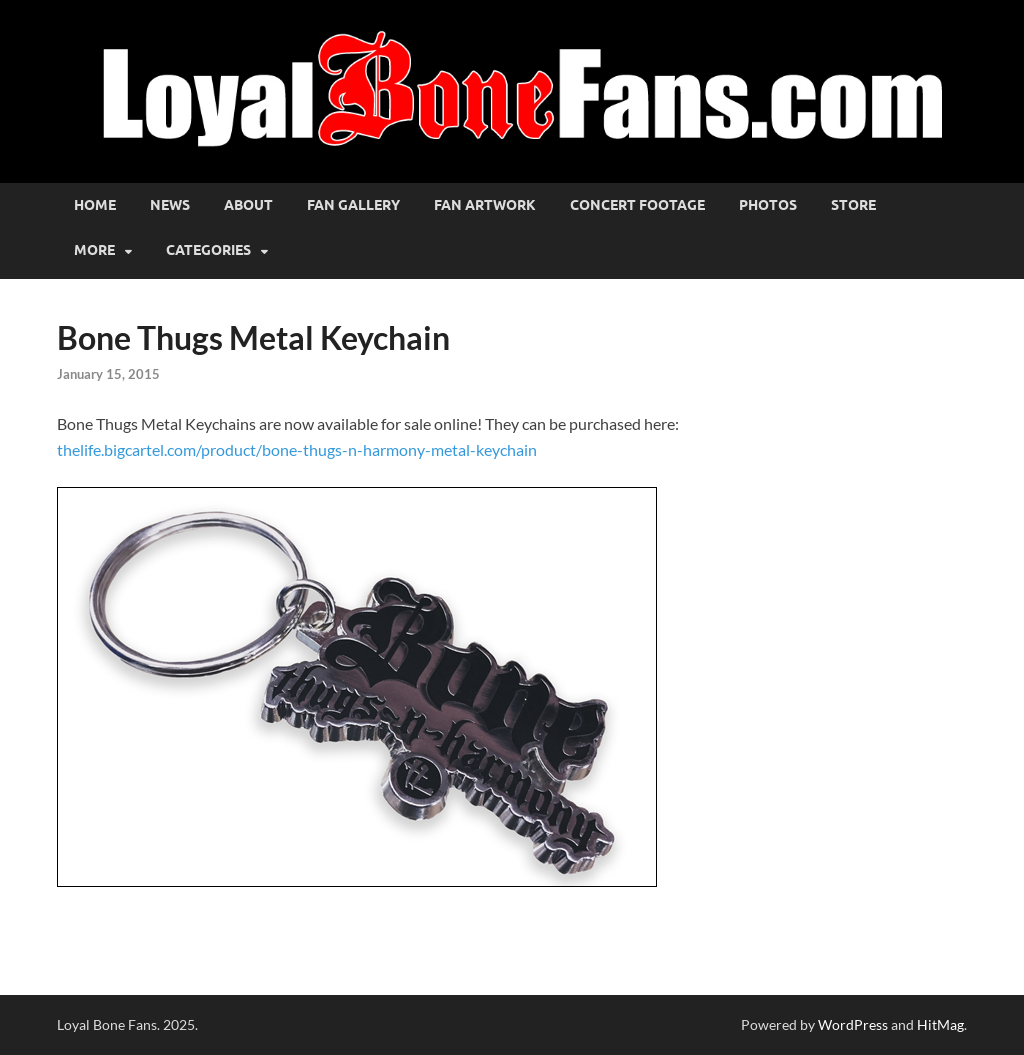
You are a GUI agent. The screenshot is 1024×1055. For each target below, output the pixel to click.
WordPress (853, 1024)
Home (95, 205)
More (94, 250)
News (170, 205)
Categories (208, 250)
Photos (768, 205)
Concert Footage (637, 205)
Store (853, 205)
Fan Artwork (485, 205)
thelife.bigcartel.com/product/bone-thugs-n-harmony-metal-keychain (297, 449)
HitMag (940, 1024)
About (248, 205)
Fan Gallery (353, 205)
